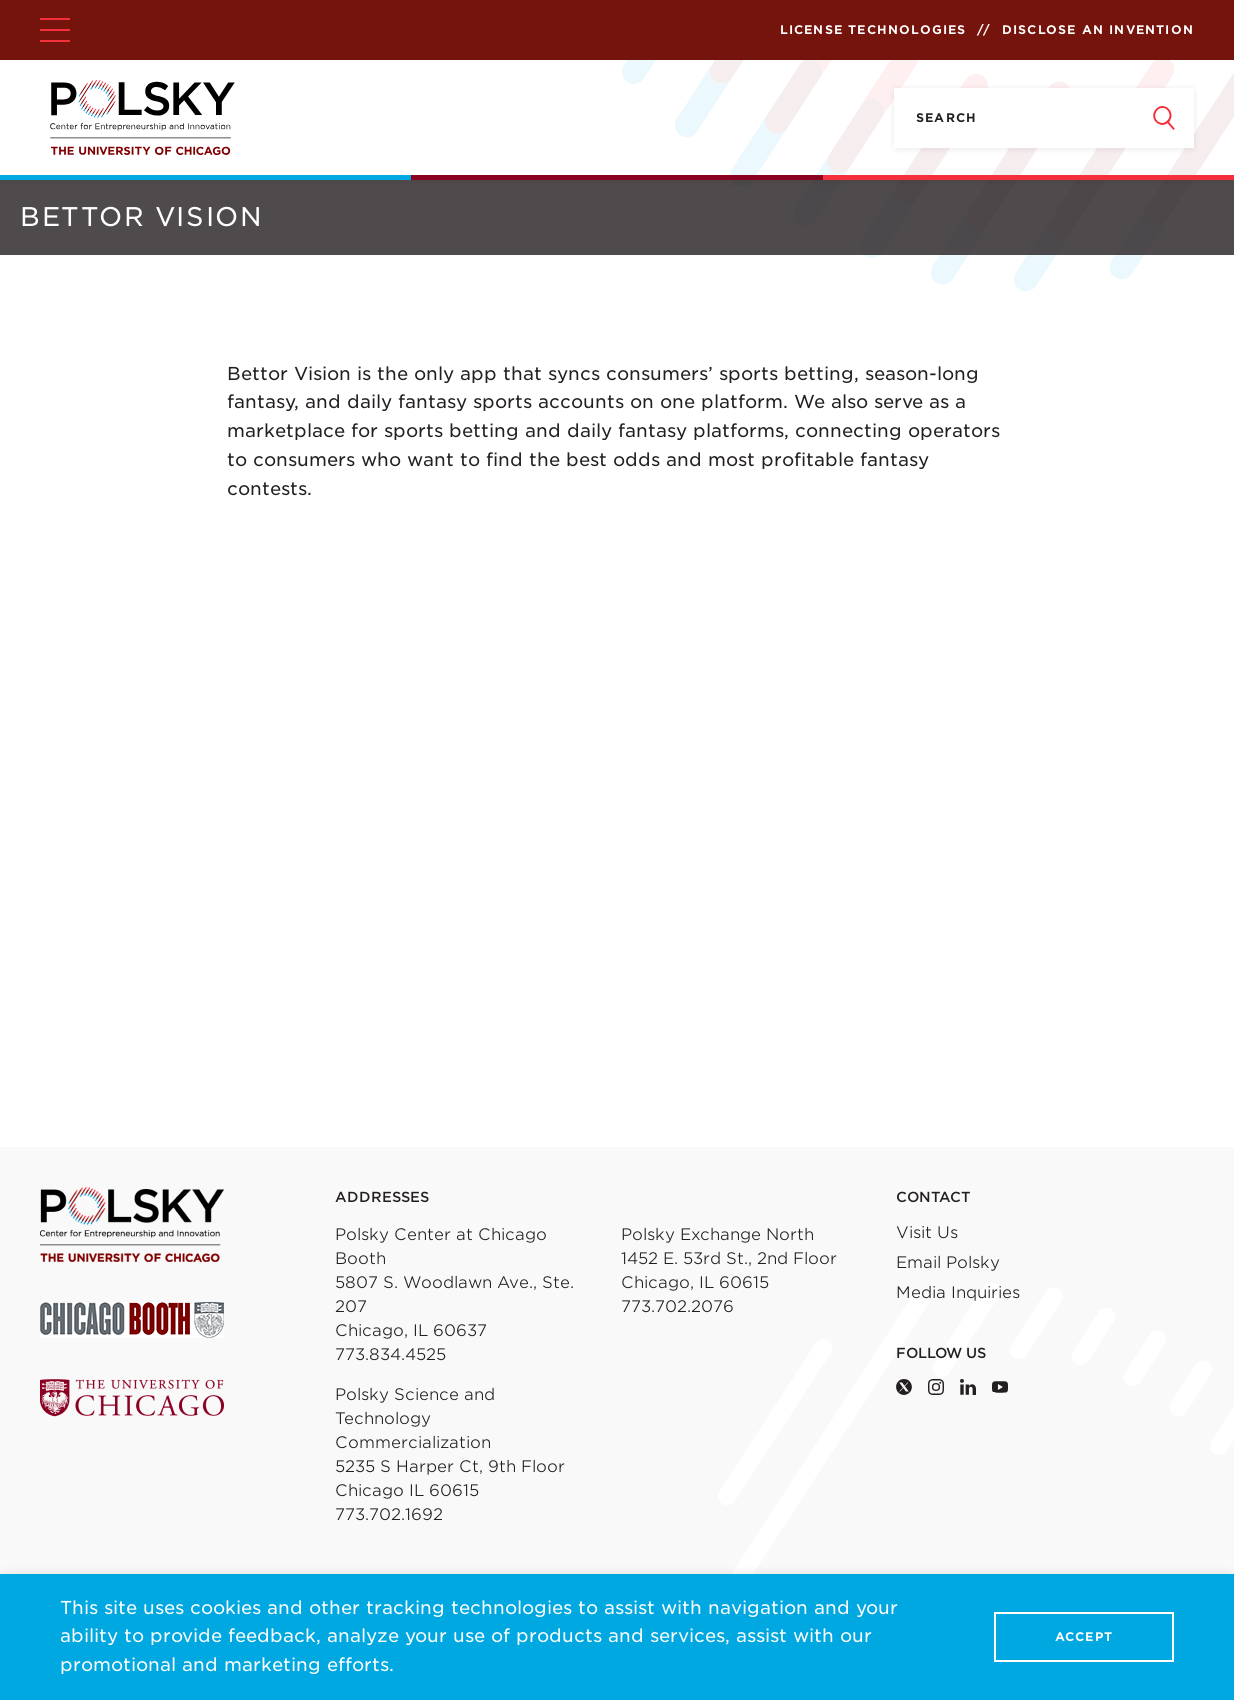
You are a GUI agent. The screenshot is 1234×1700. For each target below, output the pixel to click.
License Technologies (873, 29)
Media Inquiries (958, 1292)
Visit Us (927, 1232)
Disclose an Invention (1098, 29)
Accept (1084, 1637)
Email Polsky (948, 1262)
